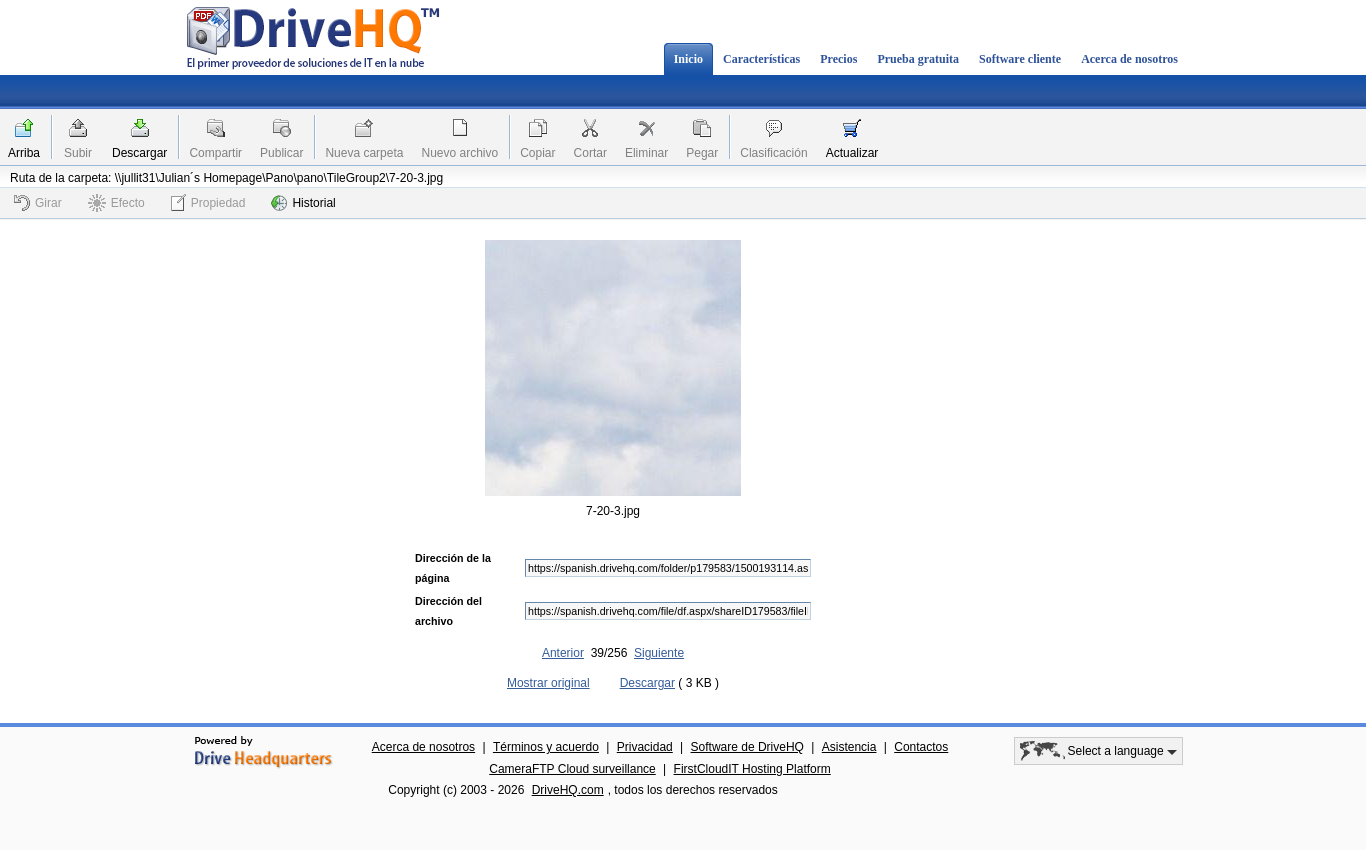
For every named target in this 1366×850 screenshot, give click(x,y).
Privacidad (645, 747)
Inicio (688, 59)
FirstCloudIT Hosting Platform (752, 769)
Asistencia (849, 747)
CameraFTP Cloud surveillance (572, 769)
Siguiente (659, 653)
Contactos (921, 747)
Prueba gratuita (918, 59)
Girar (38, 203)
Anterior (563, 653)
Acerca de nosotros (1129, 59)
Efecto (116, 203)
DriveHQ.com (568, 790)
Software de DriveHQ (747, 747)
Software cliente (1020, 59)
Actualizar (852, 153)
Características (761, 59)
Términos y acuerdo (546, 747)
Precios (838, 59)
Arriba (24, 153)
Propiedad (208, 202)
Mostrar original (548, 683)
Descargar (139, 153)
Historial (303, 203)
